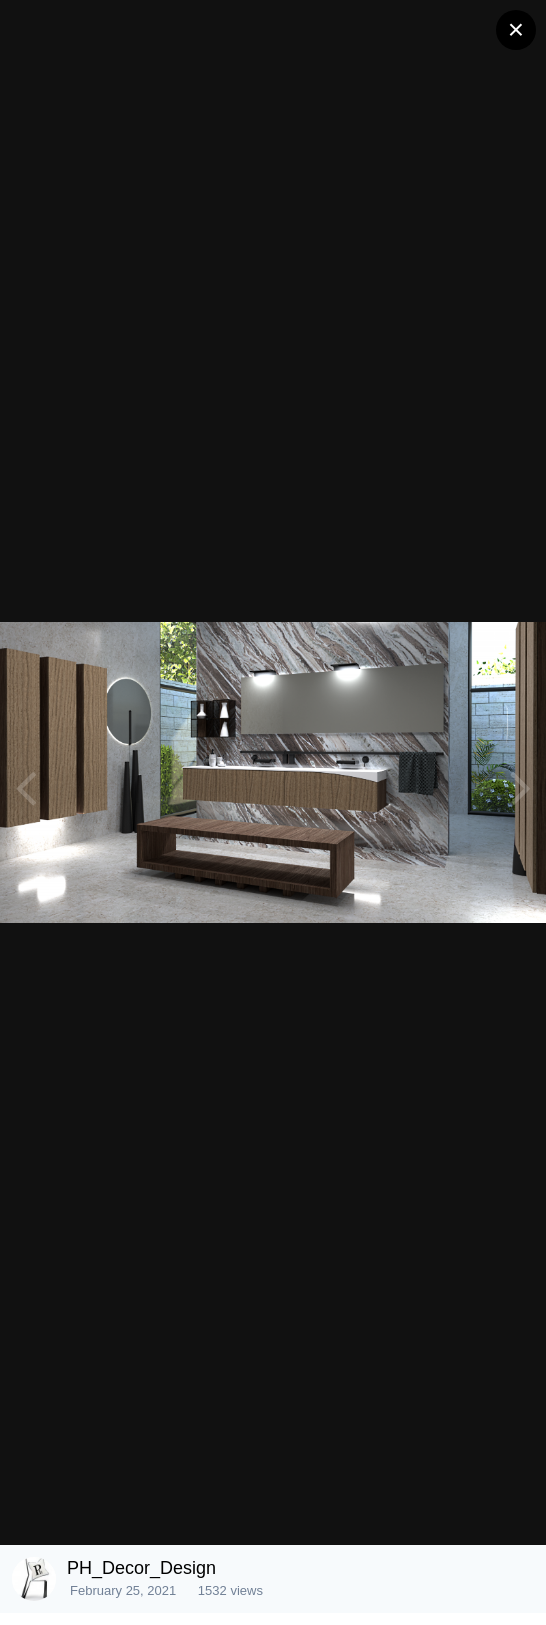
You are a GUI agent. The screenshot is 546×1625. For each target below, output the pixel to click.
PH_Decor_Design (141, 1568)
